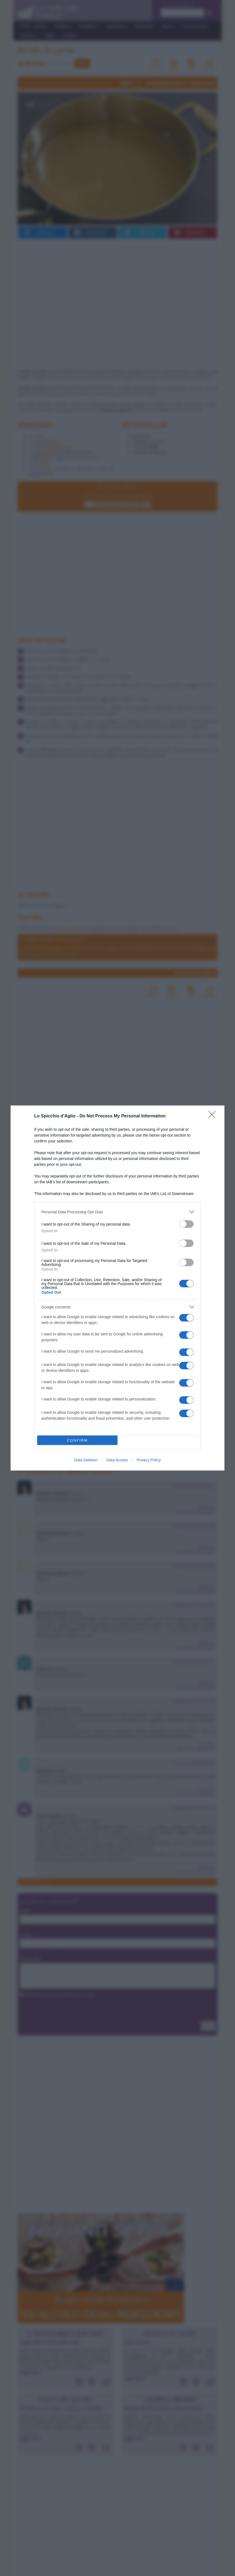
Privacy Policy (149, 1460)
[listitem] (117, 1212)
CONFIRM (77, 1440)
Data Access (117, 1460)
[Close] (213, 1116)
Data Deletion (86, 1460)
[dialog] (117, 1288)
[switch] (186, 1224)
